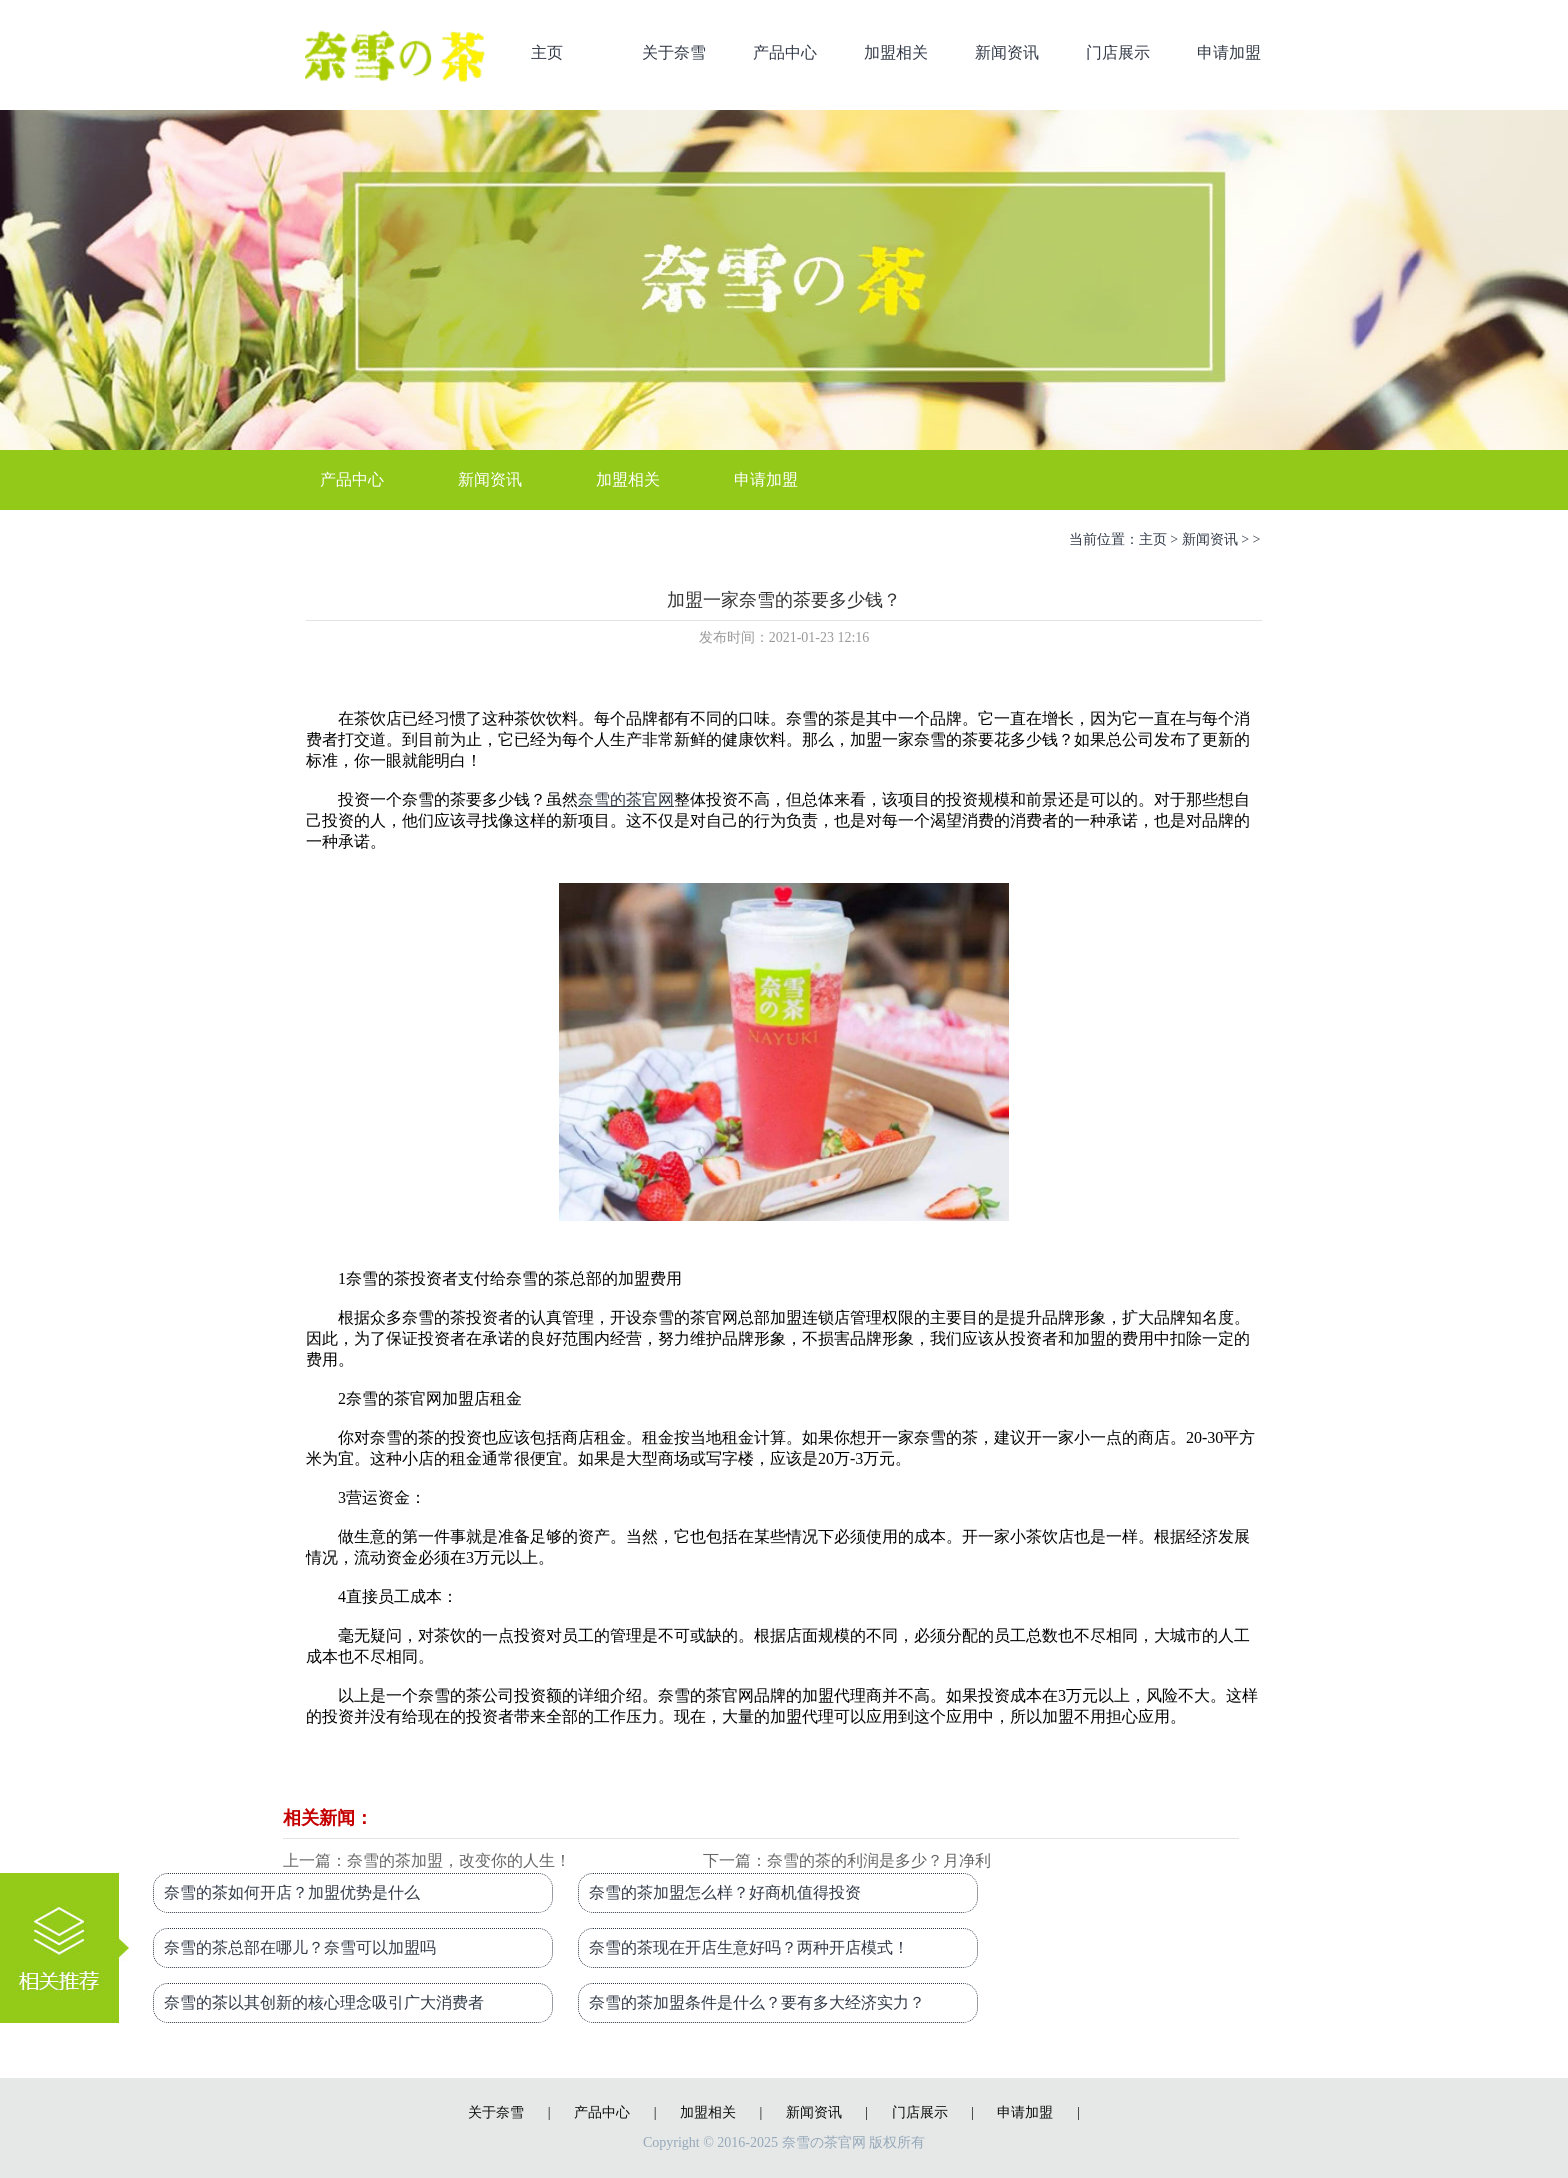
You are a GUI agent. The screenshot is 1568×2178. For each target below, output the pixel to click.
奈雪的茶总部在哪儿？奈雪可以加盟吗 (300, 1947)
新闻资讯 (1007, 52)
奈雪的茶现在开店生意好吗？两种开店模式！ (749, 1947)
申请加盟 (1229, 52)
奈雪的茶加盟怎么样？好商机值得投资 (725, 1892)
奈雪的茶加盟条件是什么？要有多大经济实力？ (757, 2002)
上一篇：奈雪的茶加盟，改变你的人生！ (427, 1860)
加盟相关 (896, 52)
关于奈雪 (674, 52)
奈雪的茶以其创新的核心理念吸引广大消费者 (324, 2002)
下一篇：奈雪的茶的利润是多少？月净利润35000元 (847, 1862)
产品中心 (785, 52)
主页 (547, 52)
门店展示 (1118, 52)
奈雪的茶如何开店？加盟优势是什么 (292, 1892)
